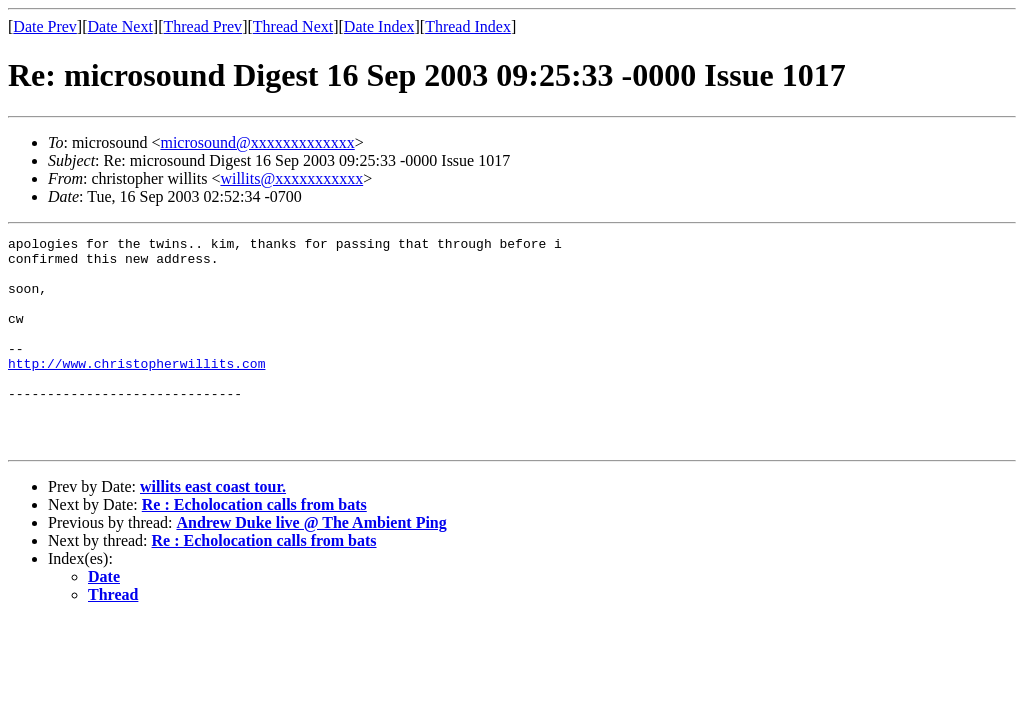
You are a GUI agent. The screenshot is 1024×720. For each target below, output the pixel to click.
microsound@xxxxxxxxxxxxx (257, 142)
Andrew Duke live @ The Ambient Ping (311, 564)
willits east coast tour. (213, 528)
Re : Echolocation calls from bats (254, 546)
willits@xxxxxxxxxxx (291, 178)
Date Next (120, 26)
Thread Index (468, 26)
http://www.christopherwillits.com (136, 390)
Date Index (379, 26)
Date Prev (45, 26)
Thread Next (293, 26)
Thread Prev (202, 26)
